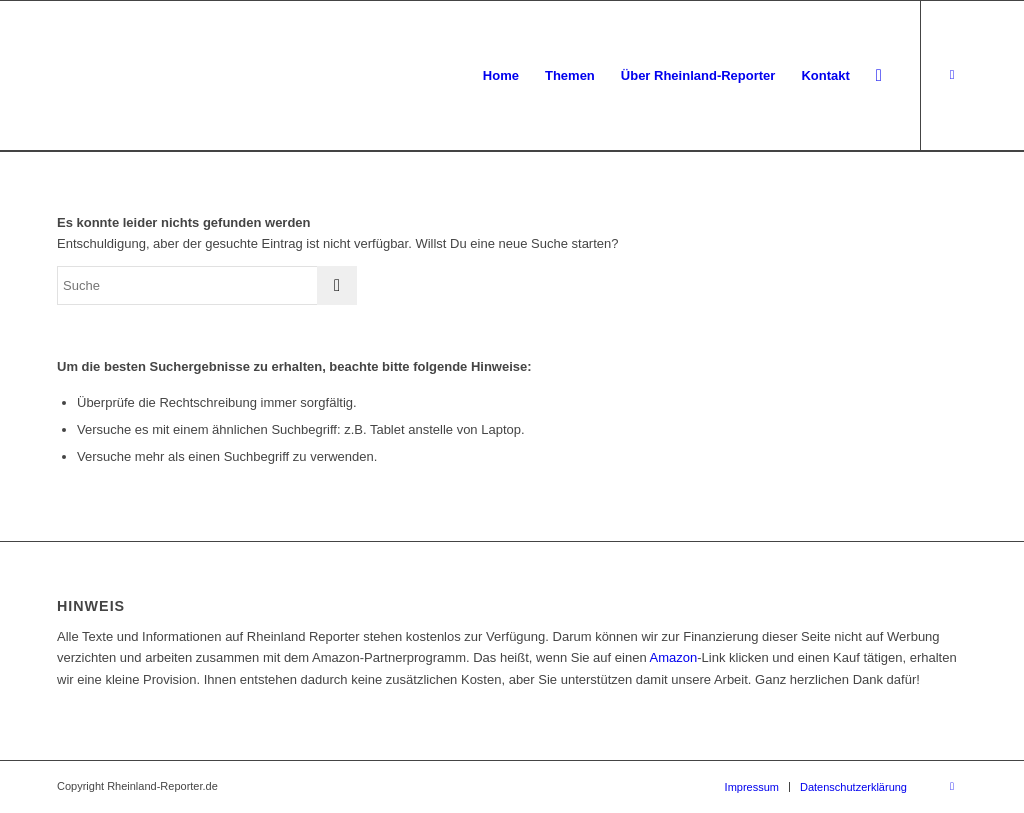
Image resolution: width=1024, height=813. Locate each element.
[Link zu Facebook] (952, 75)
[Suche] (879, 76)
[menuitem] (501, 76)
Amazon (674, 657)
